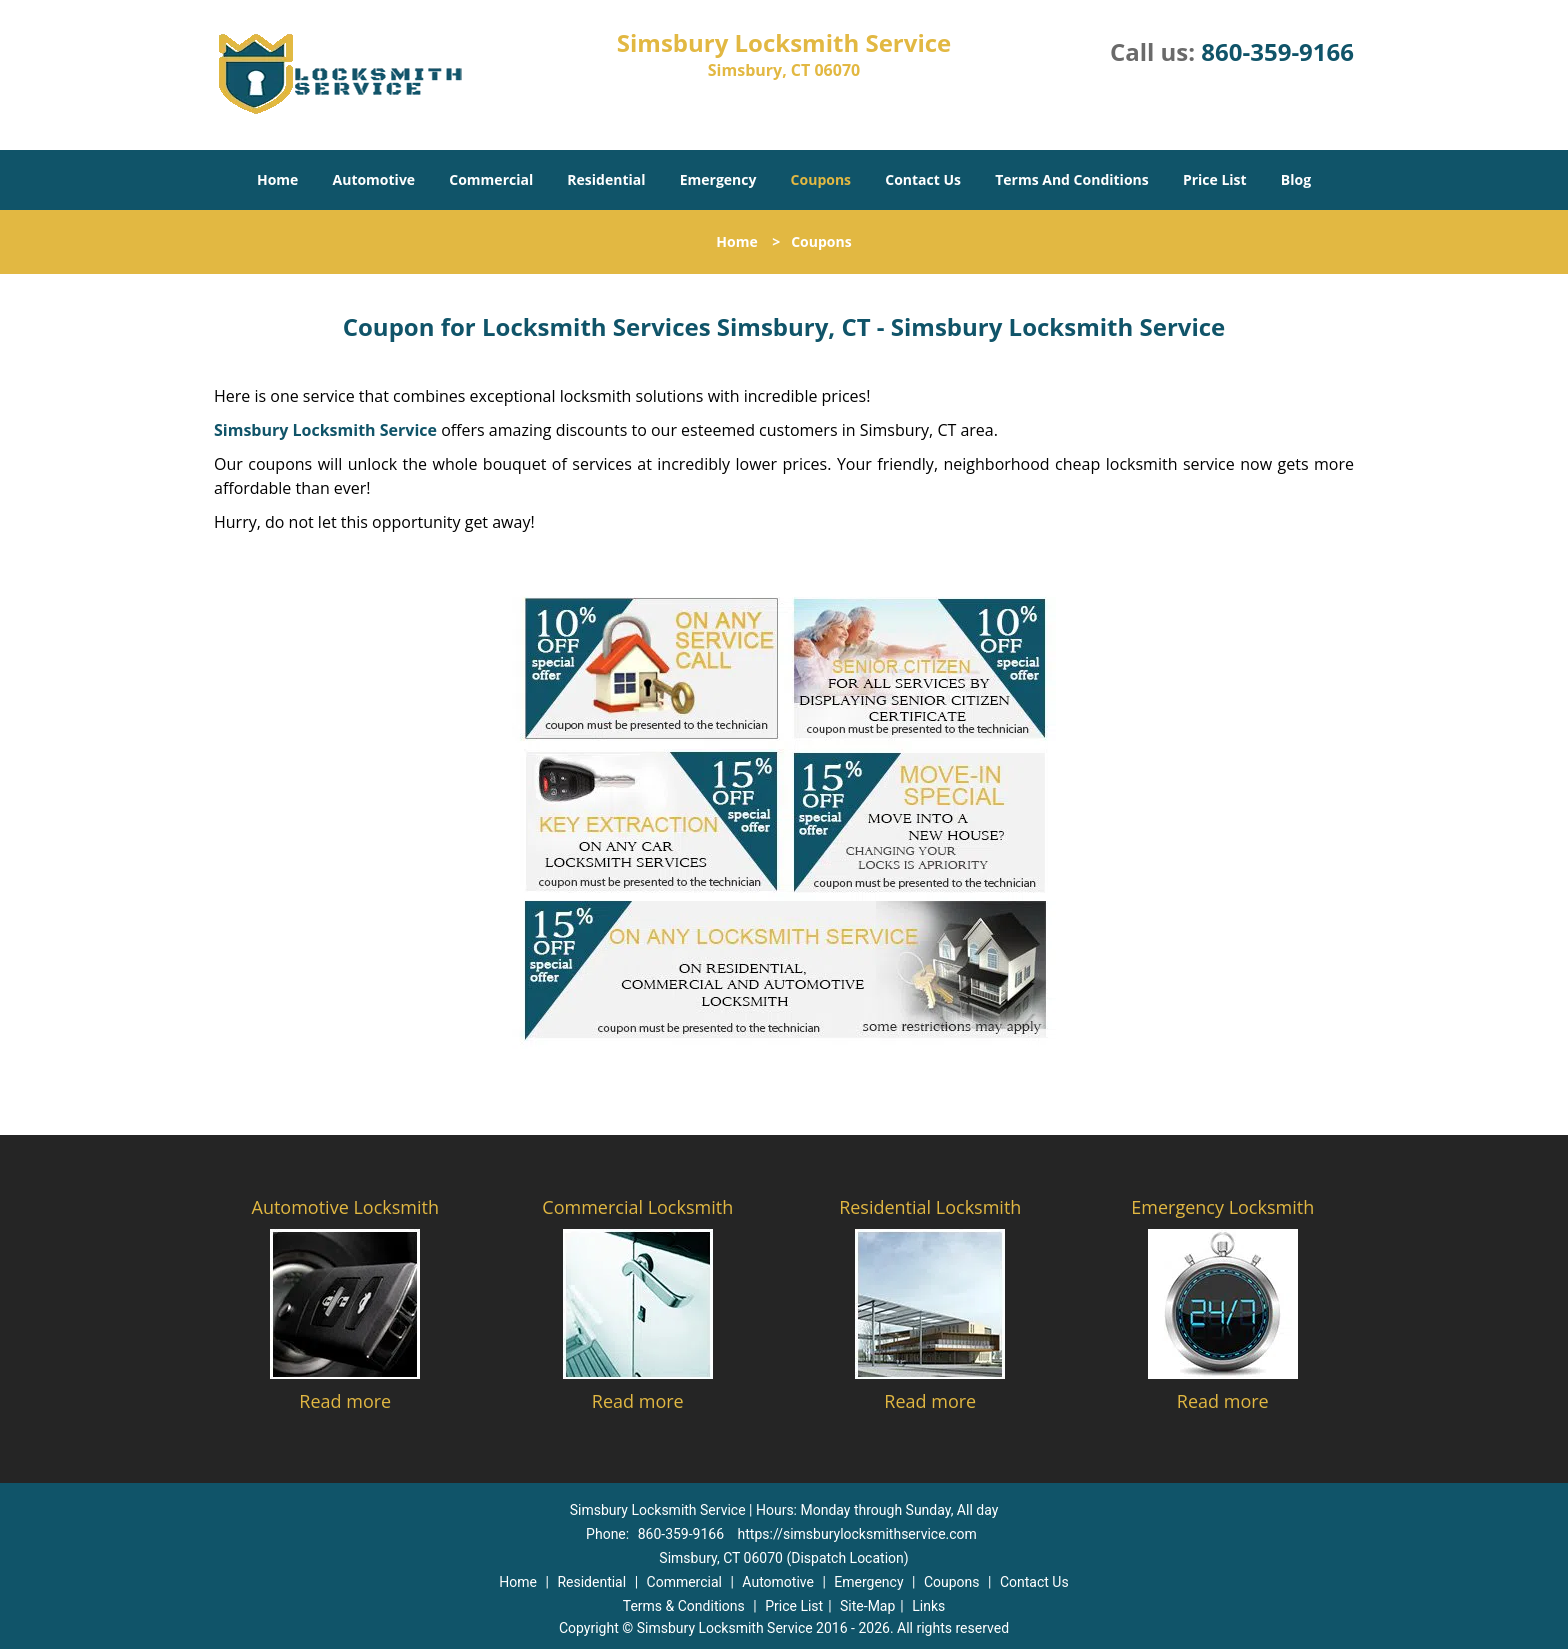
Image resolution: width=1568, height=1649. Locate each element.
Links (928, 1606)
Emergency (718, 179)
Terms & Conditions (684, 1606)
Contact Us (923, 179)
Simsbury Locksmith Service (325, 430)
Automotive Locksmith (345, 1207)
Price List (1215, 179)
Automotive (374, 179)
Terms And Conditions (1072, 179)
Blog (1296, 179)
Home (277, 179)
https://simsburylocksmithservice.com (857, 1534)
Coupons (821, 179)
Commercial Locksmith (637, 1207)
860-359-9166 (1277, 51)
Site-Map (867, 1606)
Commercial (491, 179)
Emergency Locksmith (1222, 1207)
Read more (345, 1401)
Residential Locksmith (930, 1207)
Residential (606, 179)
